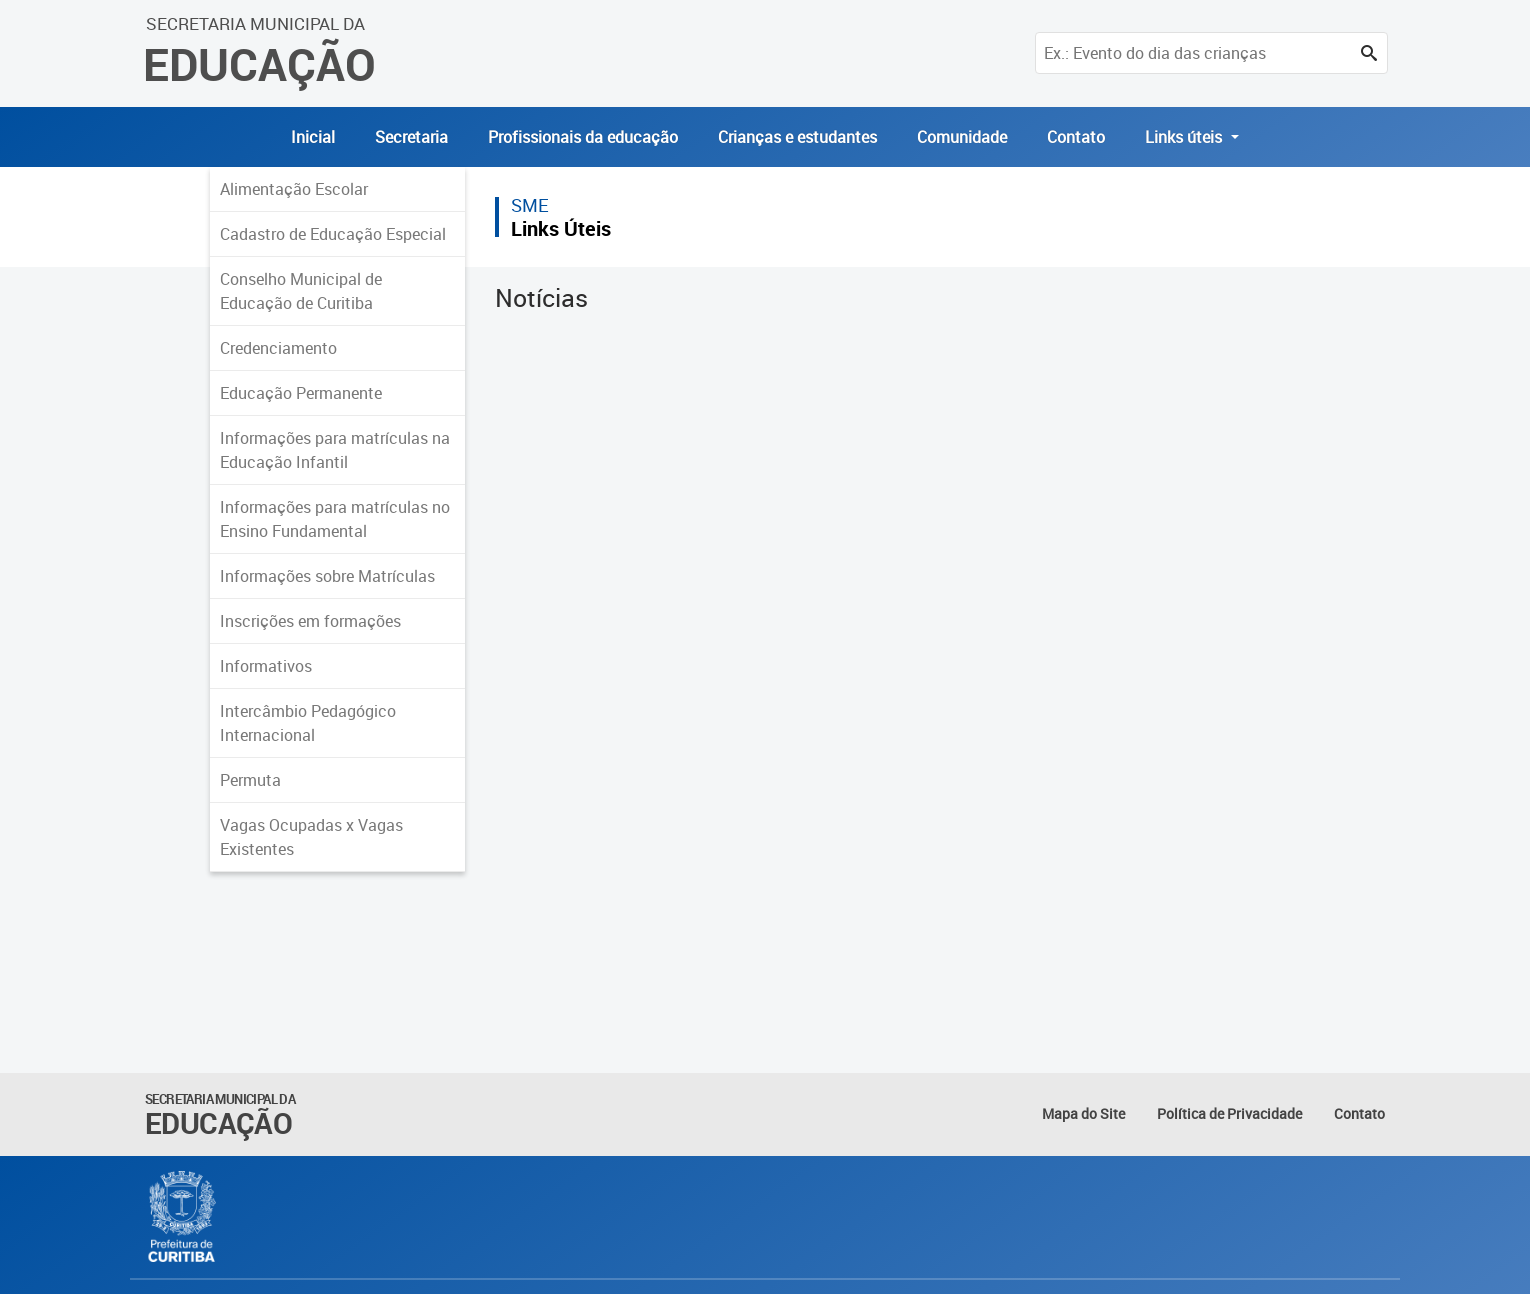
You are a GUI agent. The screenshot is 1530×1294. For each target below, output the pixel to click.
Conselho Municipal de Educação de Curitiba (301, 291)
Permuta (250, 780)
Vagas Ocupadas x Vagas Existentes (311, 837)
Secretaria (411, 137)
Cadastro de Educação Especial (333, 234)
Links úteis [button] (1185, 137)
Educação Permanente (301, 393)
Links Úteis (561, 228)
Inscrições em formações (310, 621)
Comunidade (962, 137)
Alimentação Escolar (294, 189)
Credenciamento (278, 348)
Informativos (266, 666)
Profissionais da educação (583, 137)
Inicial (313, 137)
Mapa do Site (1083, 1113)
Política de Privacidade (1229, 1113)
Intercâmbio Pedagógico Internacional (308, 723)
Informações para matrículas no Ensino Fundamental (335, 519)
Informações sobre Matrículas (327, 576)
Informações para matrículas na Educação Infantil (335, 450)
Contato (1076, 137)
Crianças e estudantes (797, 137)
